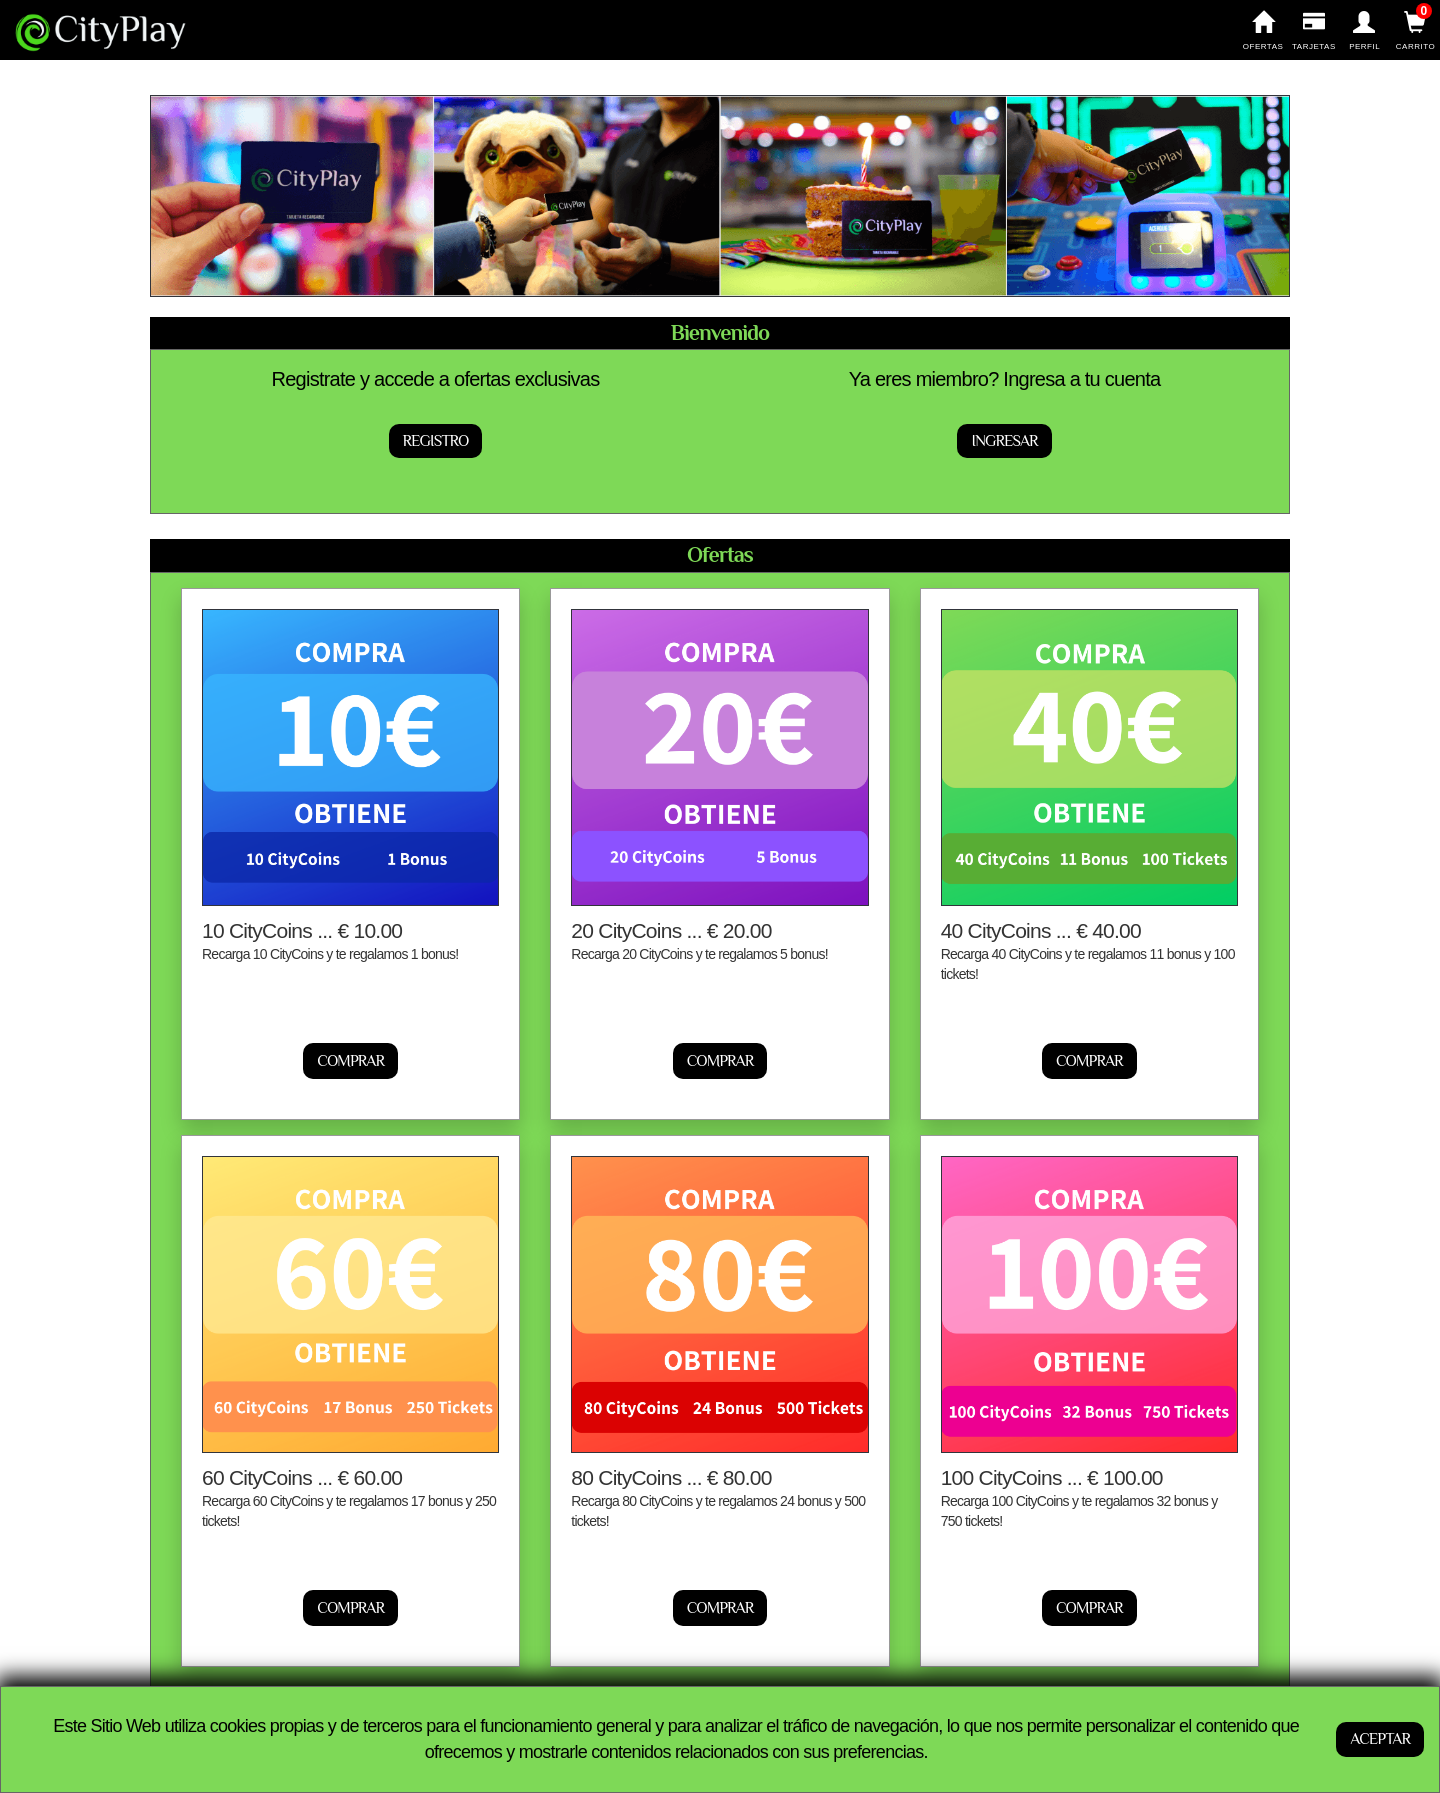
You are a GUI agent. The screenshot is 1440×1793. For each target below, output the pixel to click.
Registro (436, 441)
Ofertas (1263, 31)
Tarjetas (1313, 31)
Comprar (350, 1061)
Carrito (1415, 31)
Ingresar (1004, 441)
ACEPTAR (1380, 1739)
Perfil (1364, 31)
